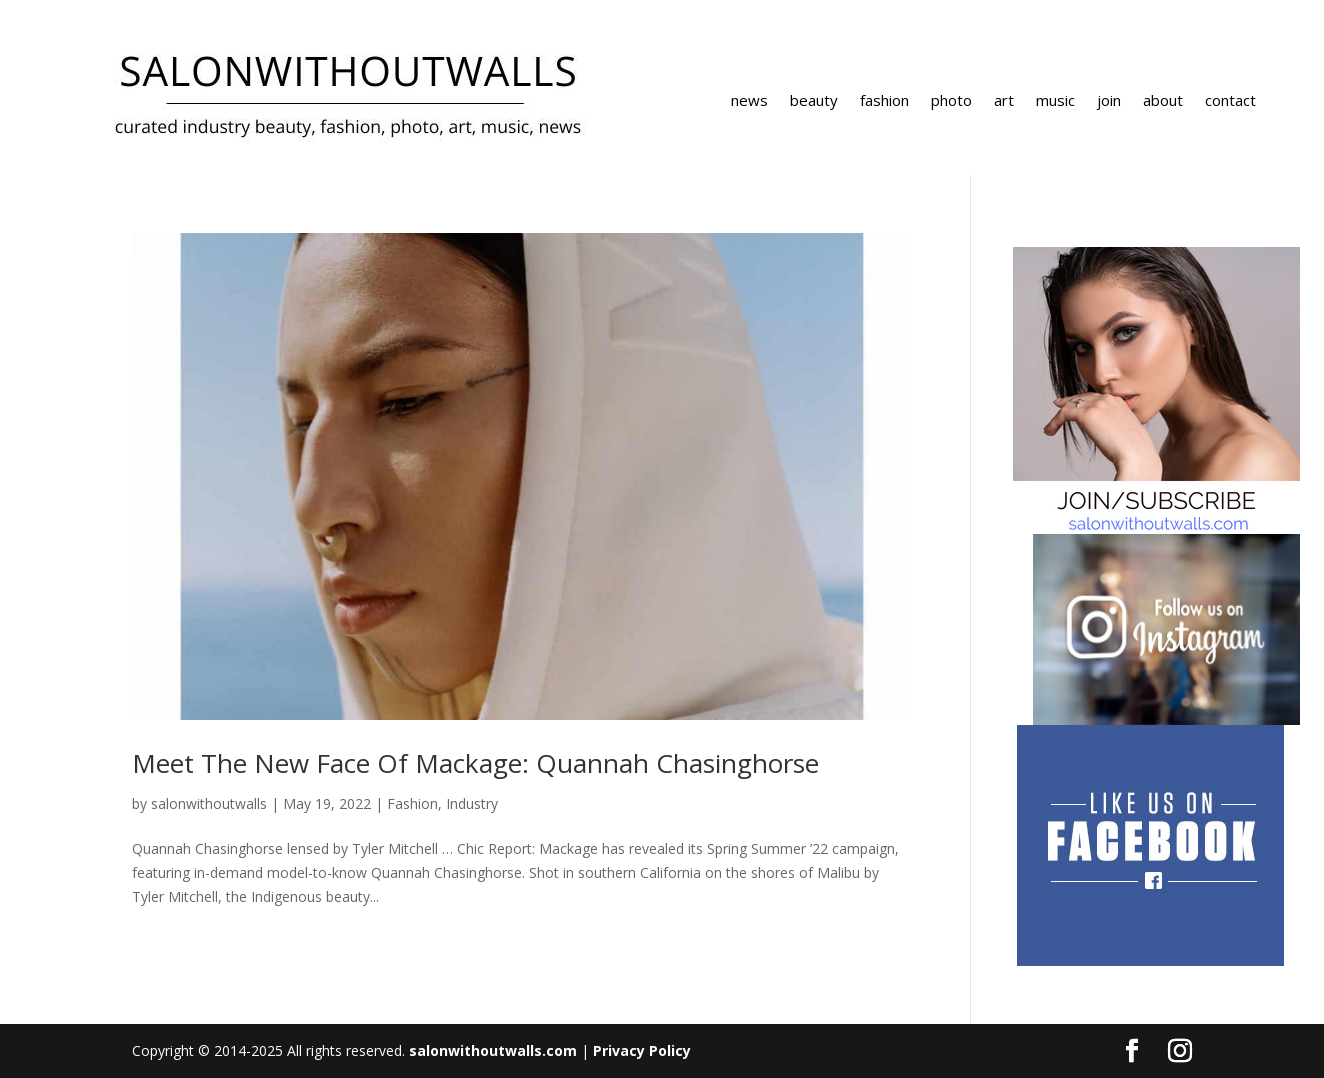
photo (951, 101)
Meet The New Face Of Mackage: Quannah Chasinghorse (475, 763)
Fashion (412, 803)
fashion (884, 101)
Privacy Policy (642, 1050)
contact (1230, 101)
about (1163, 101)
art (1004, 101)
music (1055, 101)
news (749, 101)
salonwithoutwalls (209, 803)
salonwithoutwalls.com (493, 1050)
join (1109, 101)
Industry (472, 803)
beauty (814, 101)
